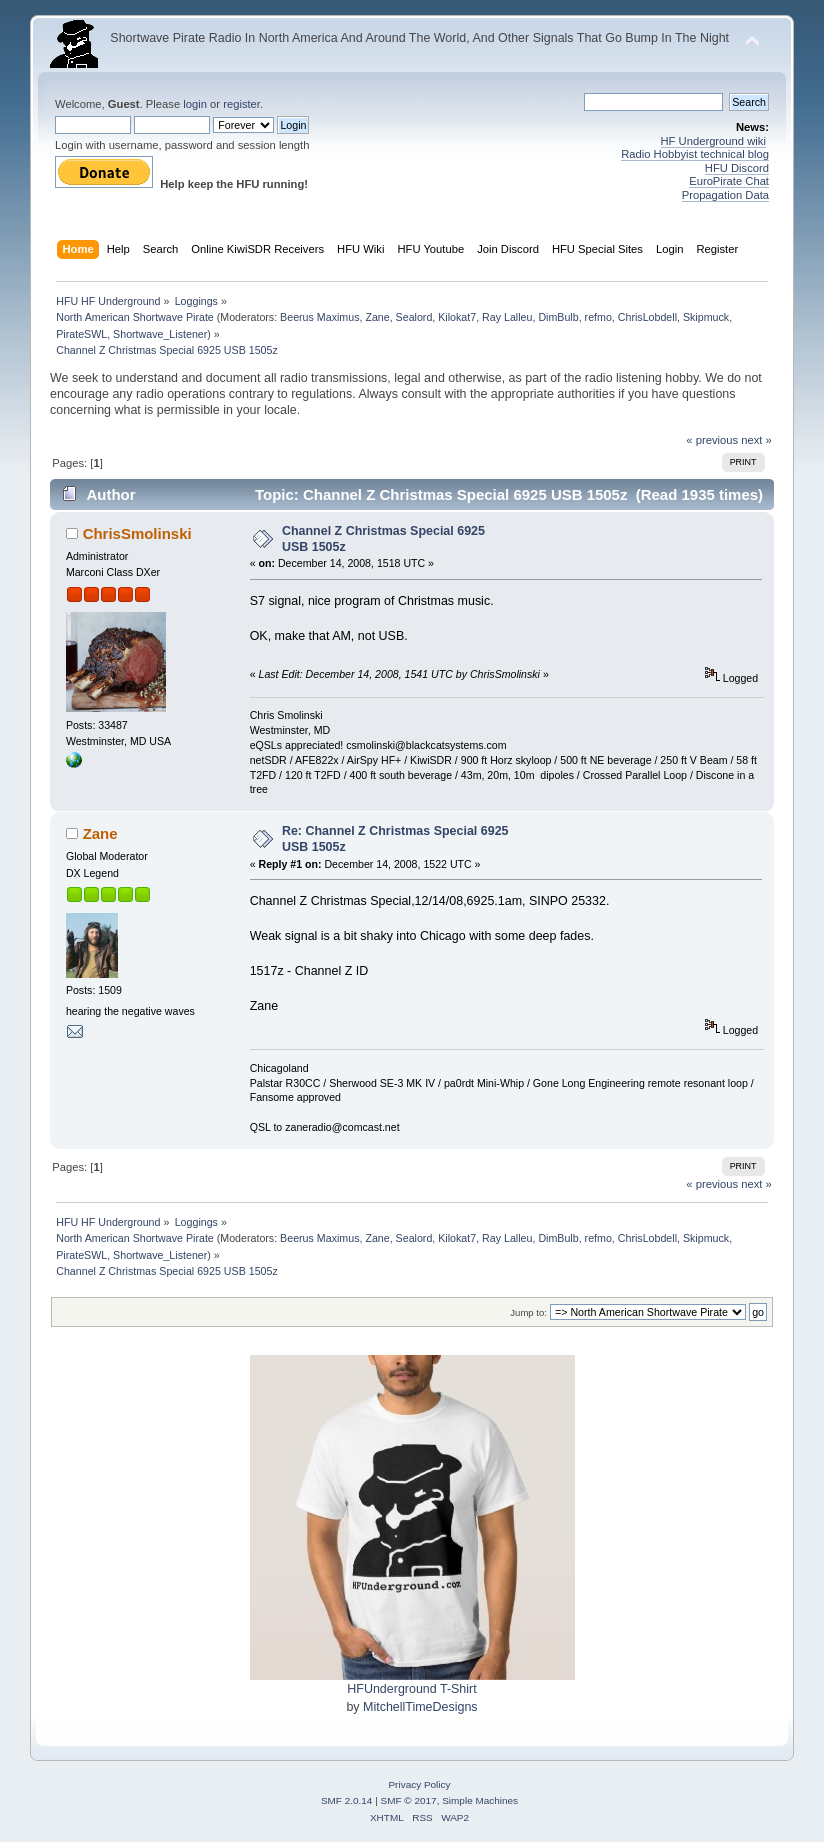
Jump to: (528, 1312)
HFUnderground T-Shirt (411, 1689)
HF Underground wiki (713, 141)
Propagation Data (725, 195)
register (241, 104)
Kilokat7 (457, 317)
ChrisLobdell (647, 317)
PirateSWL (81, 334)
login (195, 104)
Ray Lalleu (507, 317)
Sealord (414, 317)
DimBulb (558, 317)
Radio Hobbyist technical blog (695, 154)
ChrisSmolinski (137, 533)
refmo (598, 317)
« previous (712, 440)
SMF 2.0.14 (347, 1800)
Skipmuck (706, 317)
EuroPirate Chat (729, 181)
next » (756, 440)
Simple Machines (480, 1800)
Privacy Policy (419, 1784)
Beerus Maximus (319, 317)
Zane (377, 317)
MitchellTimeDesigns (420, 1707)
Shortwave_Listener (160, 334)
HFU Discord (737, 168)
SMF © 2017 (409, 1800)
